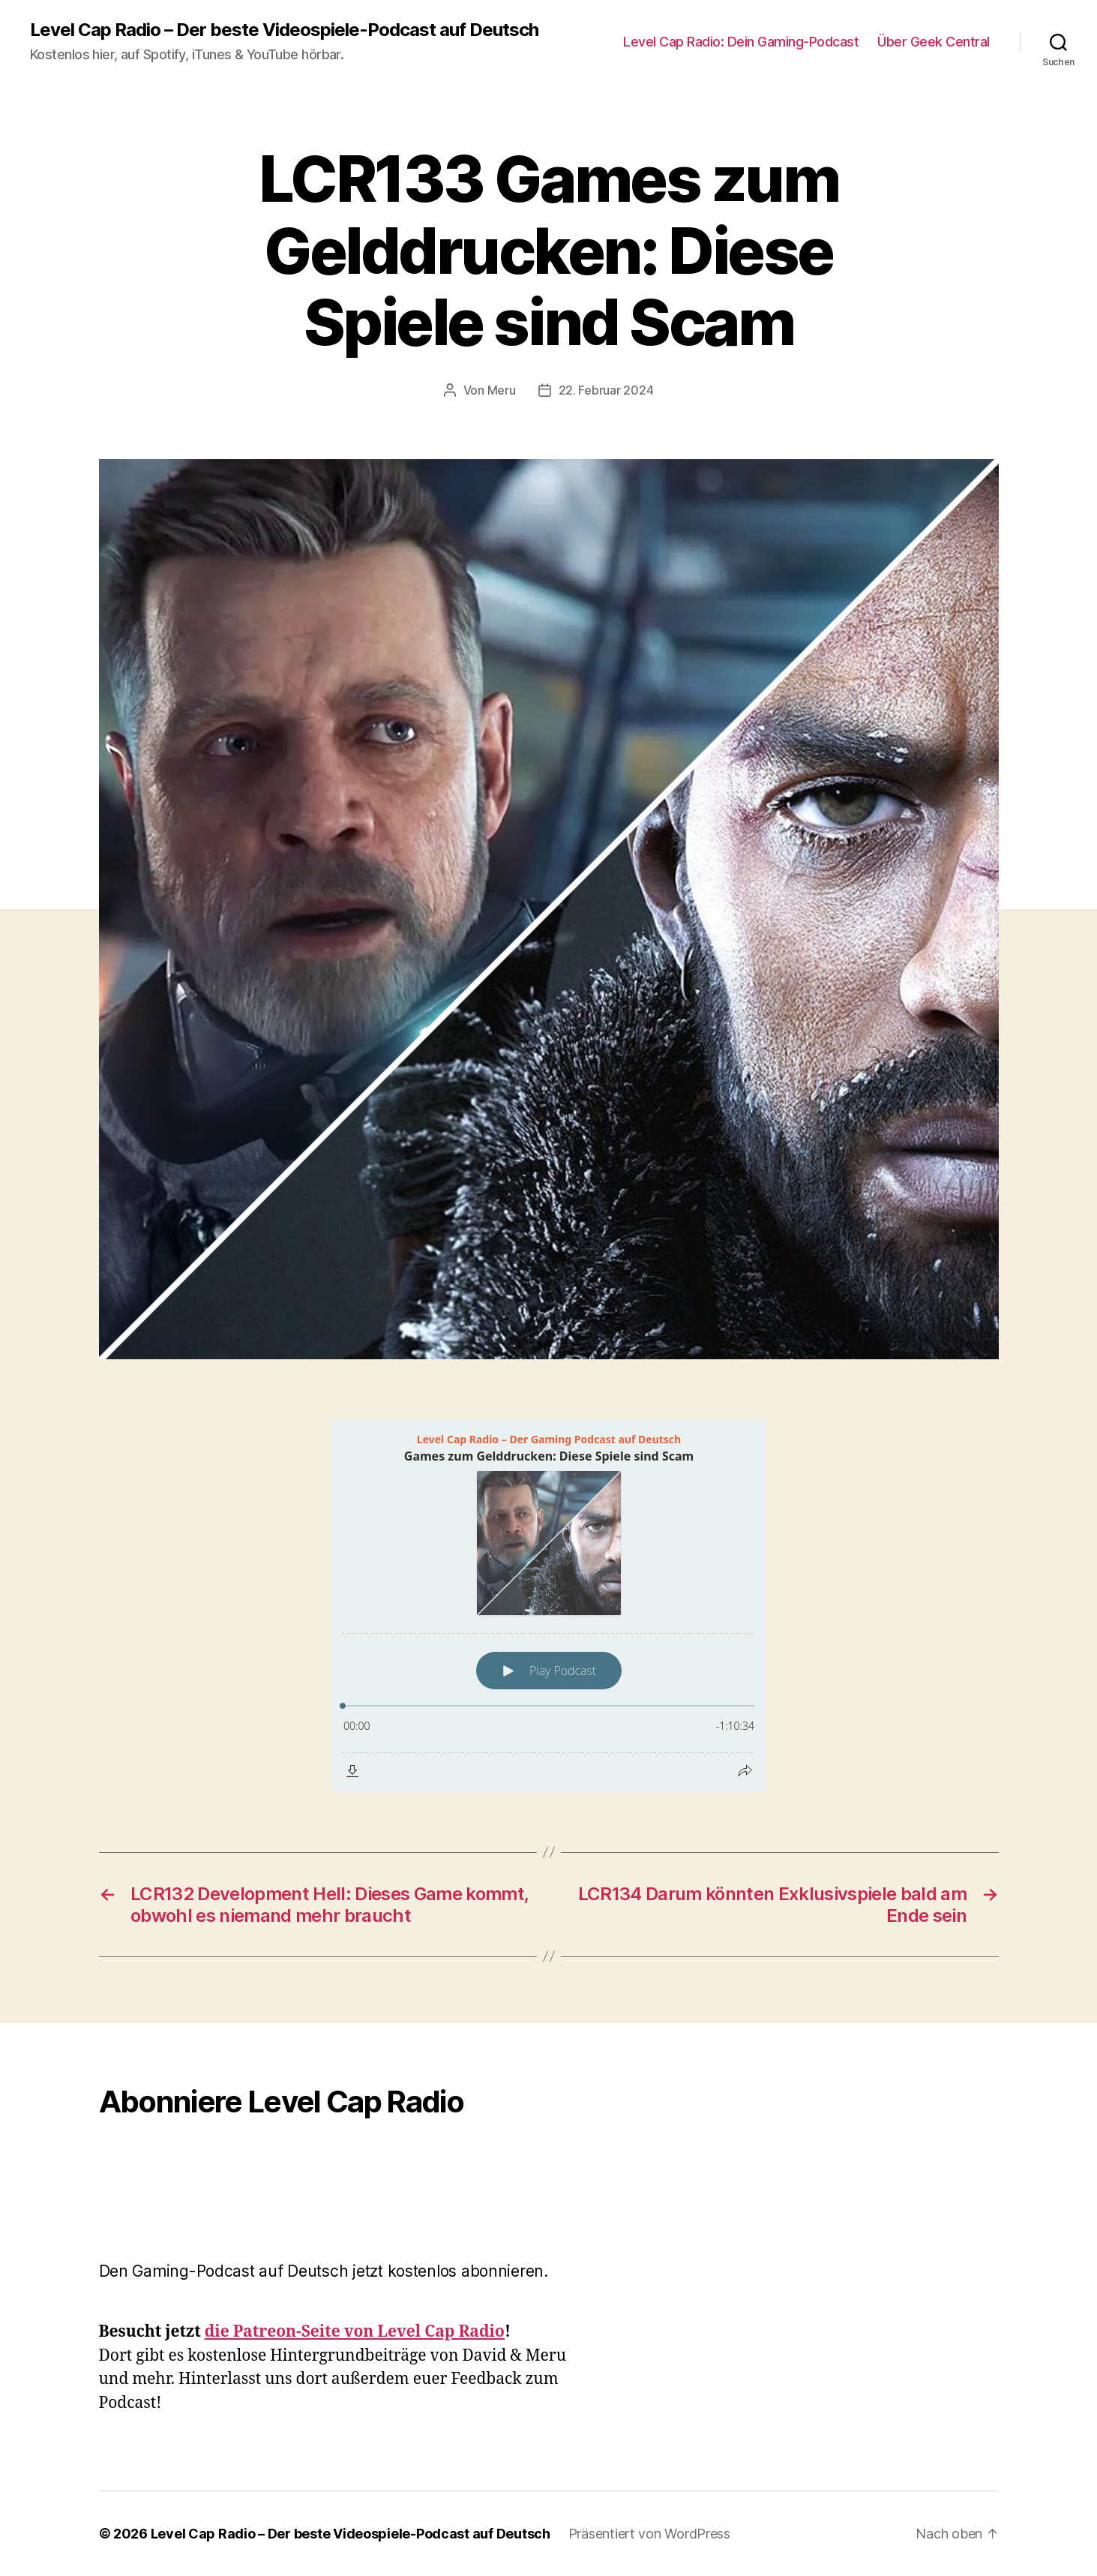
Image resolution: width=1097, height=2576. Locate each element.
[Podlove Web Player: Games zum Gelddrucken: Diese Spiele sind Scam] (548, 1605)
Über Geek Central (933, 42)
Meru (501, 390)
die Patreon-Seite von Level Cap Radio (355, 2332)
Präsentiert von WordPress (649, 2533)
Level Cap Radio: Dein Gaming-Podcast (741, 42)
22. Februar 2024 (606, 390)
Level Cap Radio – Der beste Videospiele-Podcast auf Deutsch (284, 30)
